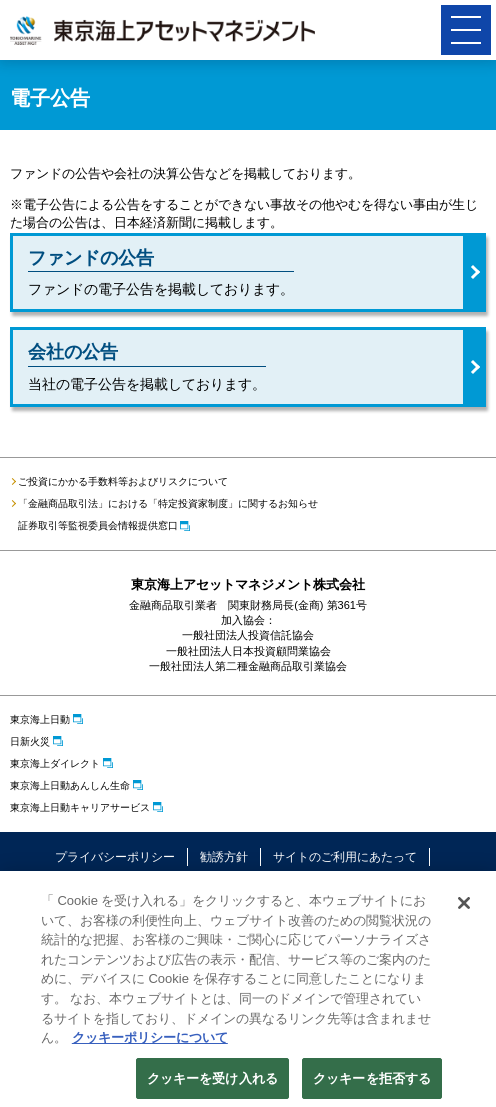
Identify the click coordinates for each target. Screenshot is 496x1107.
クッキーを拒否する (372, 1082)
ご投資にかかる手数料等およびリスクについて (123, 481)
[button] (466, 30)
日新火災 (30, 741)
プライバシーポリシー (115, 857)
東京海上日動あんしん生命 (70, 785)
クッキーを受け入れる (212, 1082)
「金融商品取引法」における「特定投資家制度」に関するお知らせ (168, 503)
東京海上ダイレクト (55, 763)
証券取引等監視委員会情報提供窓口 (98, 525)
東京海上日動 (40, 719)
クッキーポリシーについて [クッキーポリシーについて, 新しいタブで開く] (150, 1041)
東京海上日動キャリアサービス (80, 807)
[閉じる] (464, 908)
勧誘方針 (224, 857)
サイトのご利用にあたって (345, 857)
